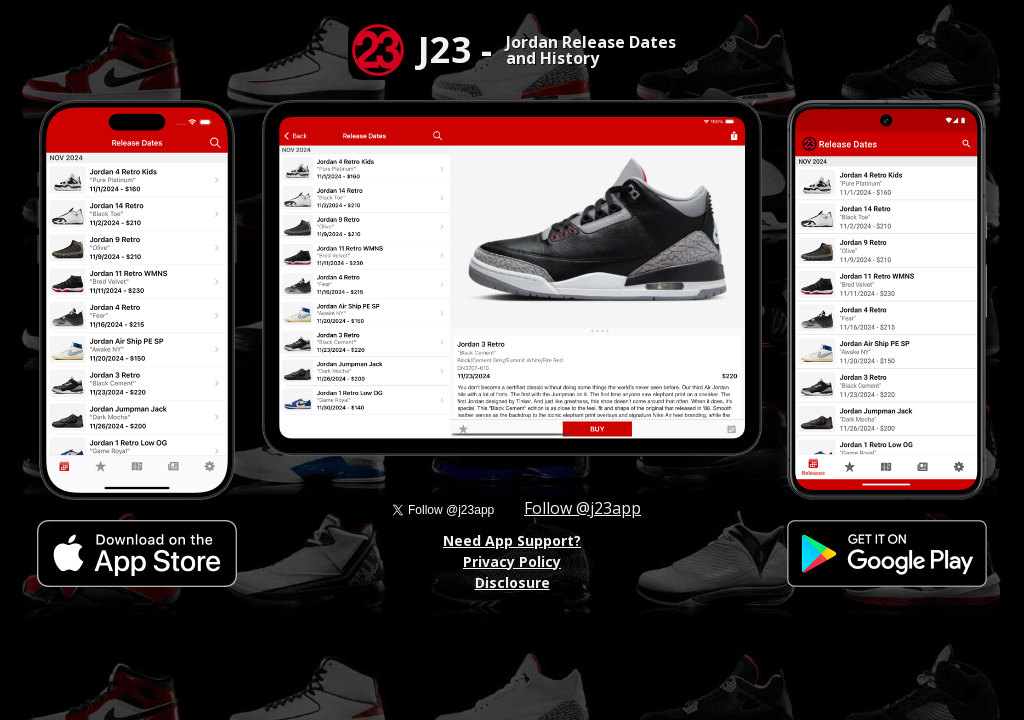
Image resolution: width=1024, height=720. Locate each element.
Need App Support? (512, 540)
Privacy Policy (512, 561)
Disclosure (512, 582)
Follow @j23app (582, 508)
